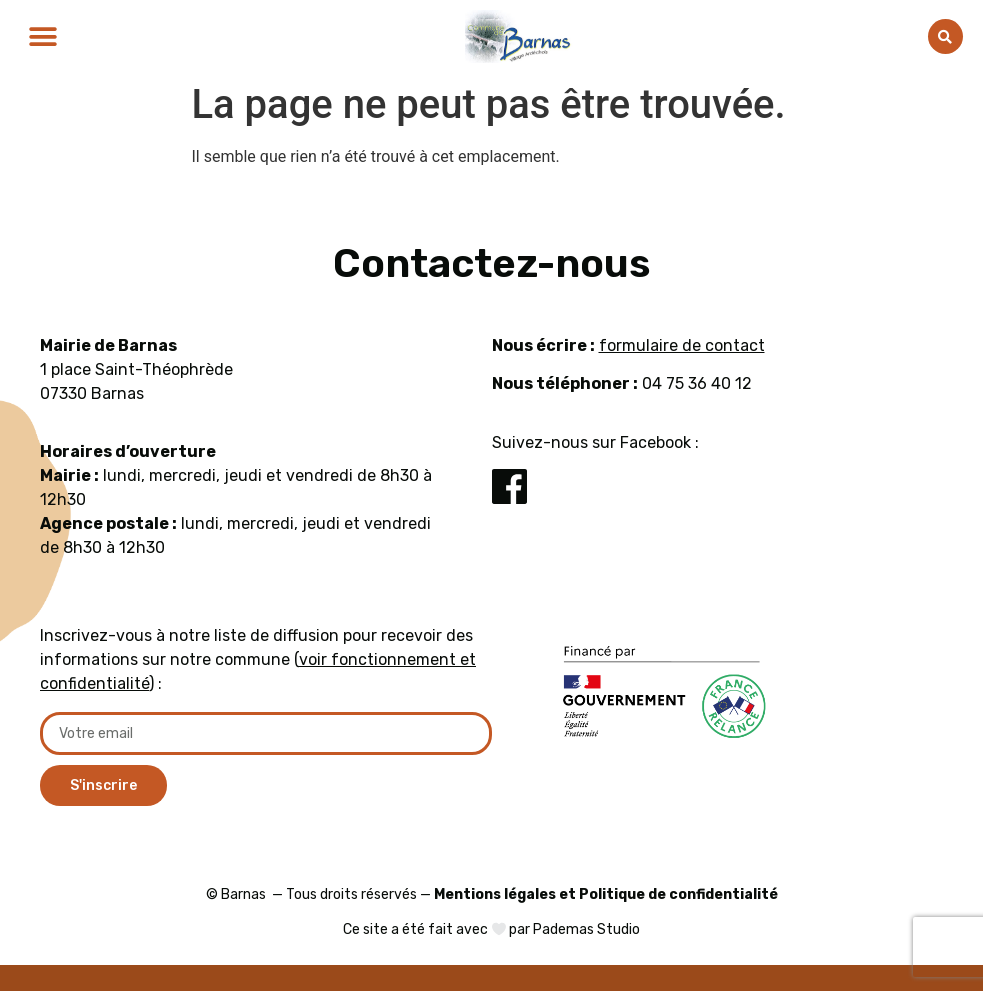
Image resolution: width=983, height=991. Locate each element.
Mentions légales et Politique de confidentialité (606, 894)
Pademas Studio (586, 929)
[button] (42, 36)
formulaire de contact (682, 345)
